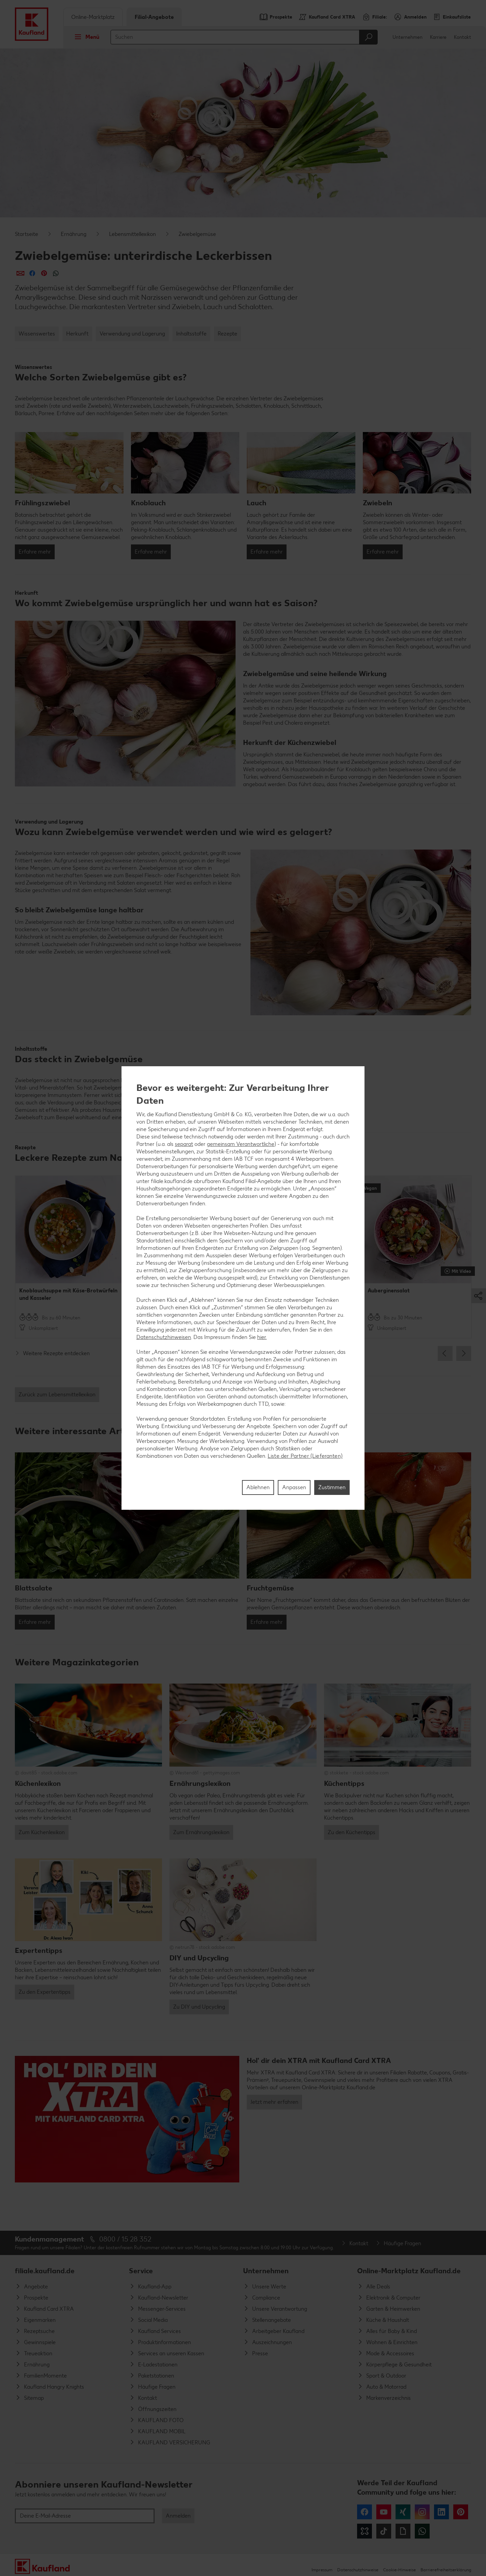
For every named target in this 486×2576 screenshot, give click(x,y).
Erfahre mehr (35, 551)
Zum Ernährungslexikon (201, 1832)
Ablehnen (258, 1487)
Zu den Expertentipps (45, 1992)
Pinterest (460, 2511)
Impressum (322, 2569)
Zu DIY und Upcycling (199, 2007)
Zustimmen (332, 1487)
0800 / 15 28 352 (125, 2239)
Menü (85, 36)
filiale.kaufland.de (45, 2270)
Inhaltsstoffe (191, 333)
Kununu (364, 2531)
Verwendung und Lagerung (132, 333)
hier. (262, 1337)
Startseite (26, 234)
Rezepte (227, 333)
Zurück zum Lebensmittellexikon (57, 1394)
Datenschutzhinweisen (163, 1337)
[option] (69, 1257)
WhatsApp (422, 2531)
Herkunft (77, 333)
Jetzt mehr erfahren (274, 2102)
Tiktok (383, 2531)
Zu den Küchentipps (351, 1832)
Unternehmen (408, 37)
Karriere (438, 37)
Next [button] (463, 1353)
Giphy (403, 2531)
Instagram (422, 2511)
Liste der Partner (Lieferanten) (305, 1456)
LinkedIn (441, 2511)
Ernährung (73, 234)
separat (184, 1144)
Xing (403, 2511)
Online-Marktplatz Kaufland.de (409, 2270)
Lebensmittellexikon (132, 234)
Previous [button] (445, 1353)
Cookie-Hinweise (399, 2569)
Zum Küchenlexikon (42, 1832)
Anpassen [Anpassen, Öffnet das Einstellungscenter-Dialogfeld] (294, 1487)
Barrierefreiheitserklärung (446, 2569)
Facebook (364, 2511)
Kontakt (462, 37)
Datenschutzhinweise (357, 2569)
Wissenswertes (37, 333)
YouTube (383, 2511)
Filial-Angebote (154, 17)
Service (141, 2270)
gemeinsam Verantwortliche (240, 1144)
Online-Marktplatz (93, 17)
